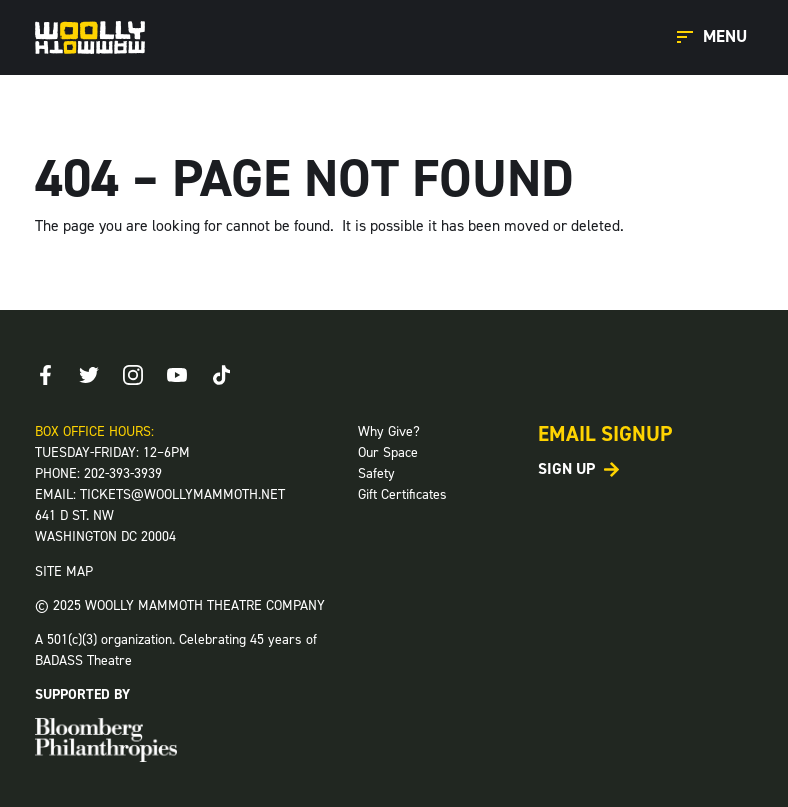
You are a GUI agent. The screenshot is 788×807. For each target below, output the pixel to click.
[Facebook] (45, 375)
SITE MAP (64, 571)
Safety (376, 473)
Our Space (388, 452)
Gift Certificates (402, 494)
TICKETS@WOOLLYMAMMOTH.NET (182, 494)
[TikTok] (221, 375)
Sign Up (566, 469)
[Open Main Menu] (715, 37)
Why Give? (389, 431)
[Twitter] (89, 375)
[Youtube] (177, 375)
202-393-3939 (123, 473)
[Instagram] (133, 375)
